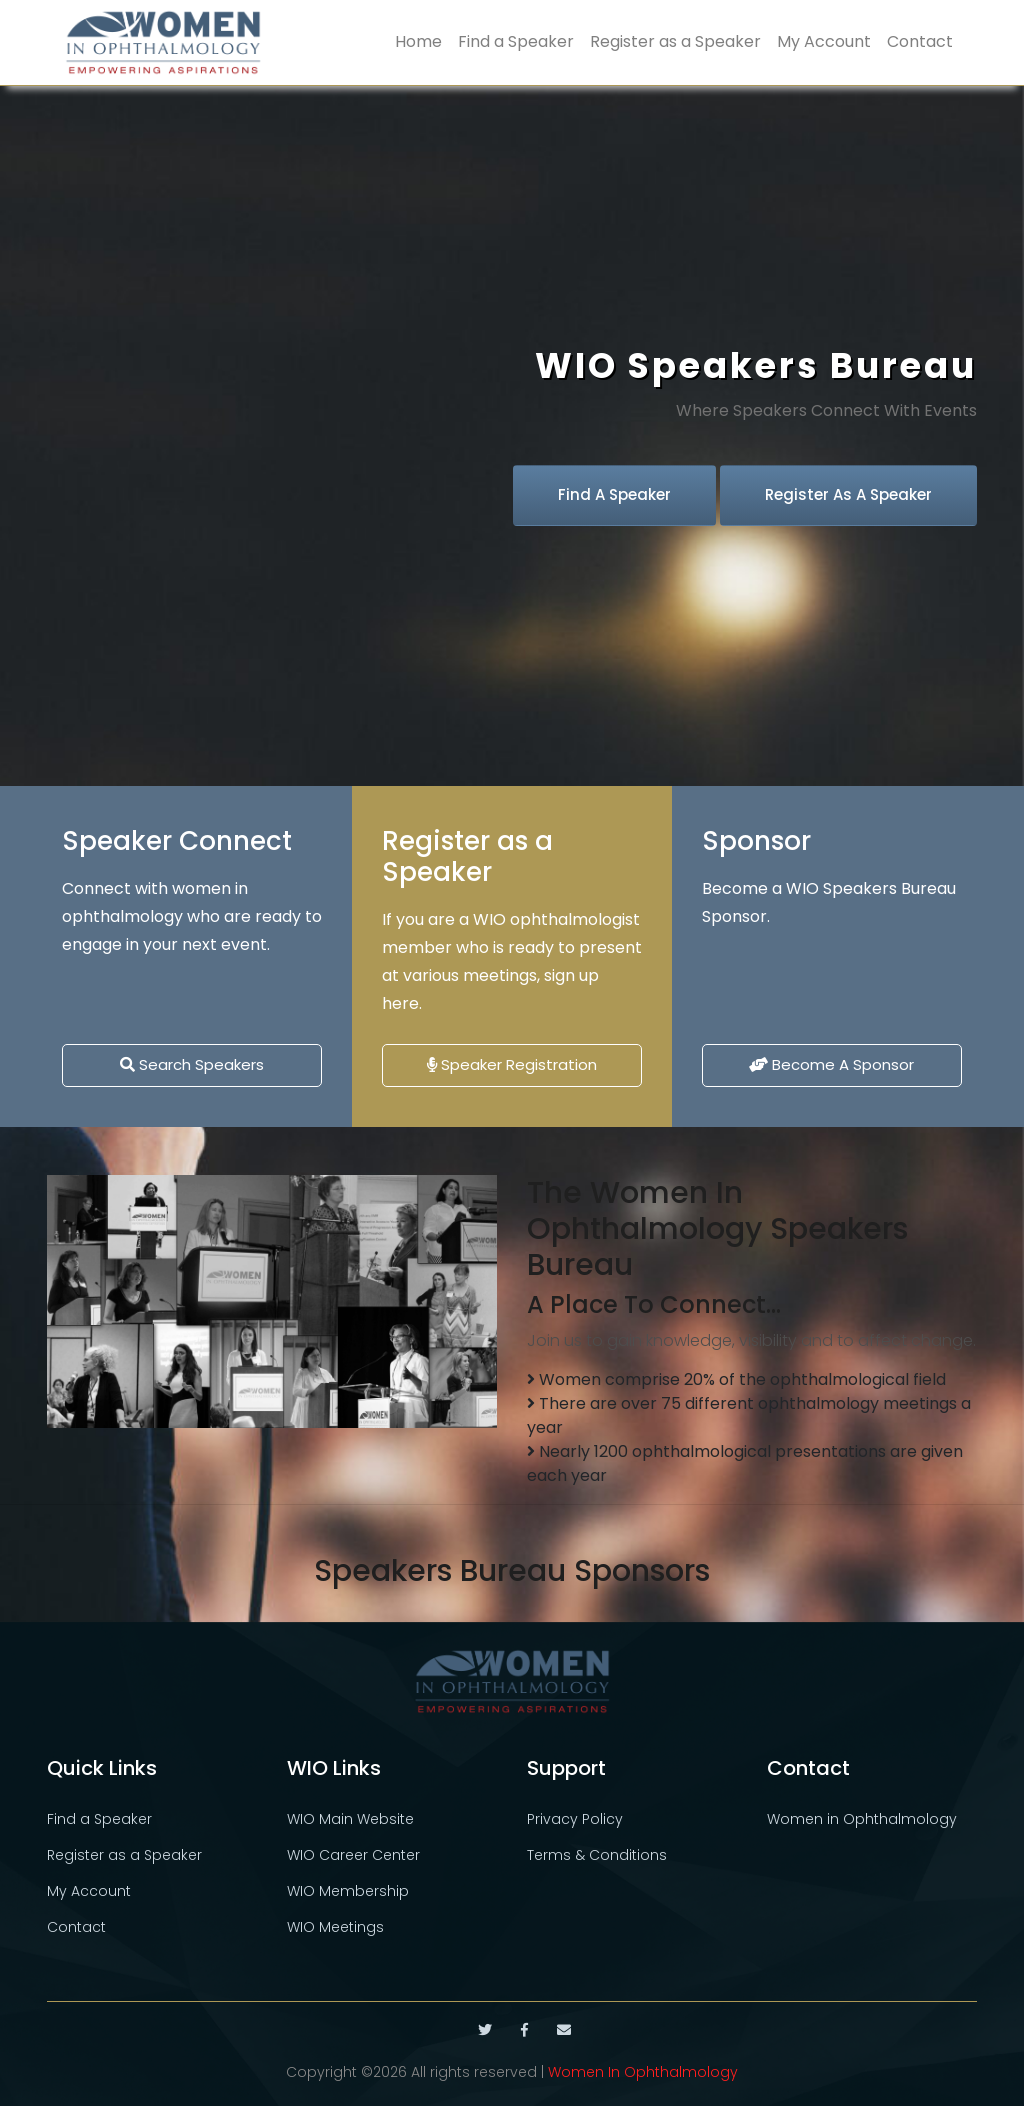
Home (418, 41)
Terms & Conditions (597, 1855)
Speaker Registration (512, 1064)
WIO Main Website (350, 1819)
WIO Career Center (353, 1855)
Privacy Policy (575, 1819)
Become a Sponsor (831, 1064)
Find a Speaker (516, 41)
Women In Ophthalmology (643, 2072)
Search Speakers (192, 1064)
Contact (920, 41)
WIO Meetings (335, 1927)
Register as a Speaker (675, 41)
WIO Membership (348, 1891)
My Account (824, 41)
